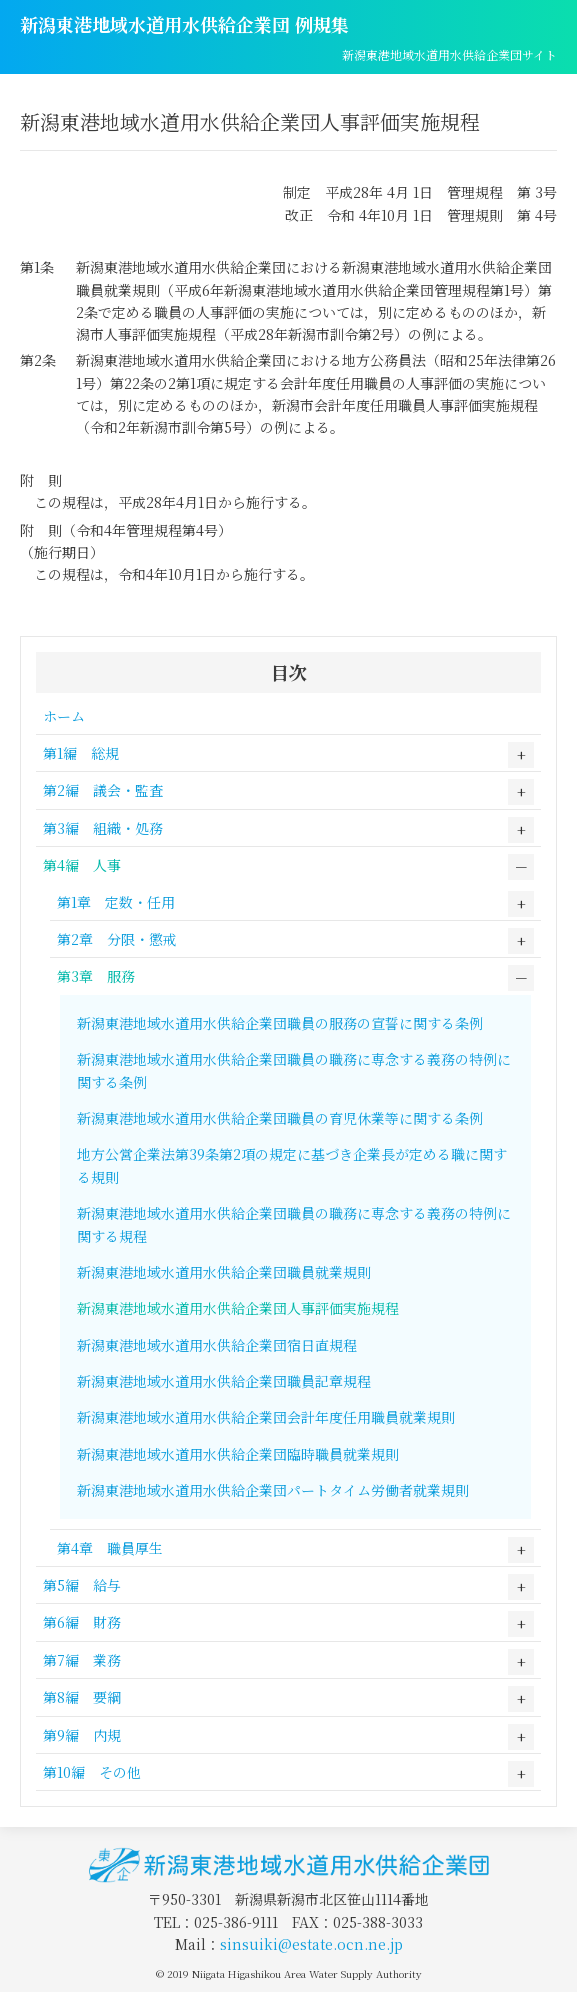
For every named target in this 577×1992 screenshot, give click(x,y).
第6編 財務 (82, 1622)
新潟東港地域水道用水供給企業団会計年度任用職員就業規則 (266, 1417)
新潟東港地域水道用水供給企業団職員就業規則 (224, 1272)
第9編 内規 (82, 1735)
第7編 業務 (82, 1660)
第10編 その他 (92, 1772)
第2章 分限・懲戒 (117, 939)
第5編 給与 (82, 1585)
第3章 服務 (96, 976)
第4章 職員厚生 (110, 1548)
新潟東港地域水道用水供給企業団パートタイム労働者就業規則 (273, 1490)
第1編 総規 (81, 753)
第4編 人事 (82, 865)
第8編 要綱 (82, 1697)
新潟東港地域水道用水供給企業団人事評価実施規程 (238, 1308)
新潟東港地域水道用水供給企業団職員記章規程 (224, 1381)
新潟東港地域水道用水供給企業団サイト (449, 54)
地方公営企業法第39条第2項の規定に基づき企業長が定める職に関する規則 (292, 1165)
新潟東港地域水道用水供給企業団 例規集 (184, 24)
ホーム (64, 716)
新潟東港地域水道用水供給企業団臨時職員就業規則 (238, 1454)
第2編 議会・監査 (103, 790)
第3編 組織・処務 (103, 828)
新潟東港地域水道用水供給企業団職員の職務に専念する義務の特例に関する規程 (294, 1224)
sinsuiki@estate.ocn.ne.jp (311, 1944)
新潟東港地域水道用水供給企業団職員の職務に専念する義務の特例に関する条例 (294, 1070)
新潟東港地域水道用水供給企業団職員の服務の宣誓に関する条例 (280, 1023)
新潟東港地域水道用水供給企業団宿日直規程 (217, 1345)
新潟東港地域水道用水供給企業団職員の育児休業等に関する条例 (280, 1118)
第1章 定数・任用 (116, 902)
